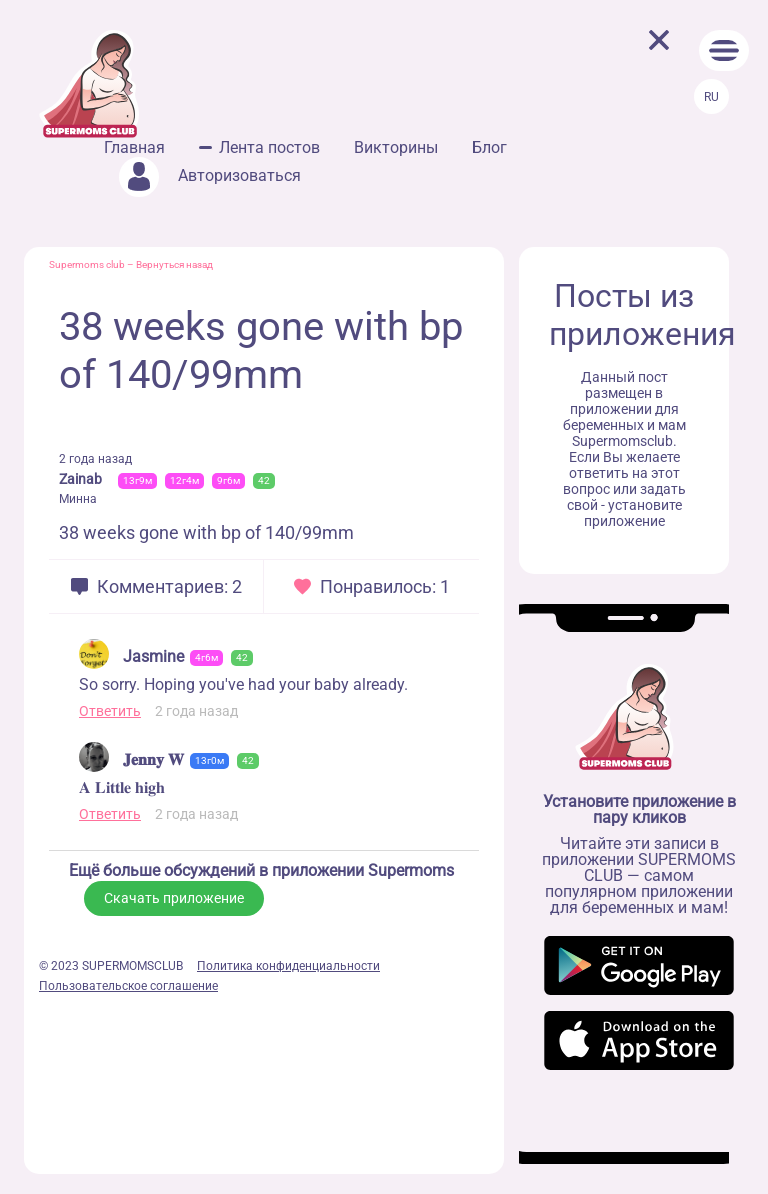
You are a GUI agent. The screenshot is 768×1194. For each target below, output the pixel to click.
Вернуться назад (174, 264)
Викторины (396, 147)
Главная (134, 147)
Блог (489, 147)
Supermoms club (87, 264)
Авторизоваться (210, 175)
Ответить (110, 711)
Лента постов (269, 147)
